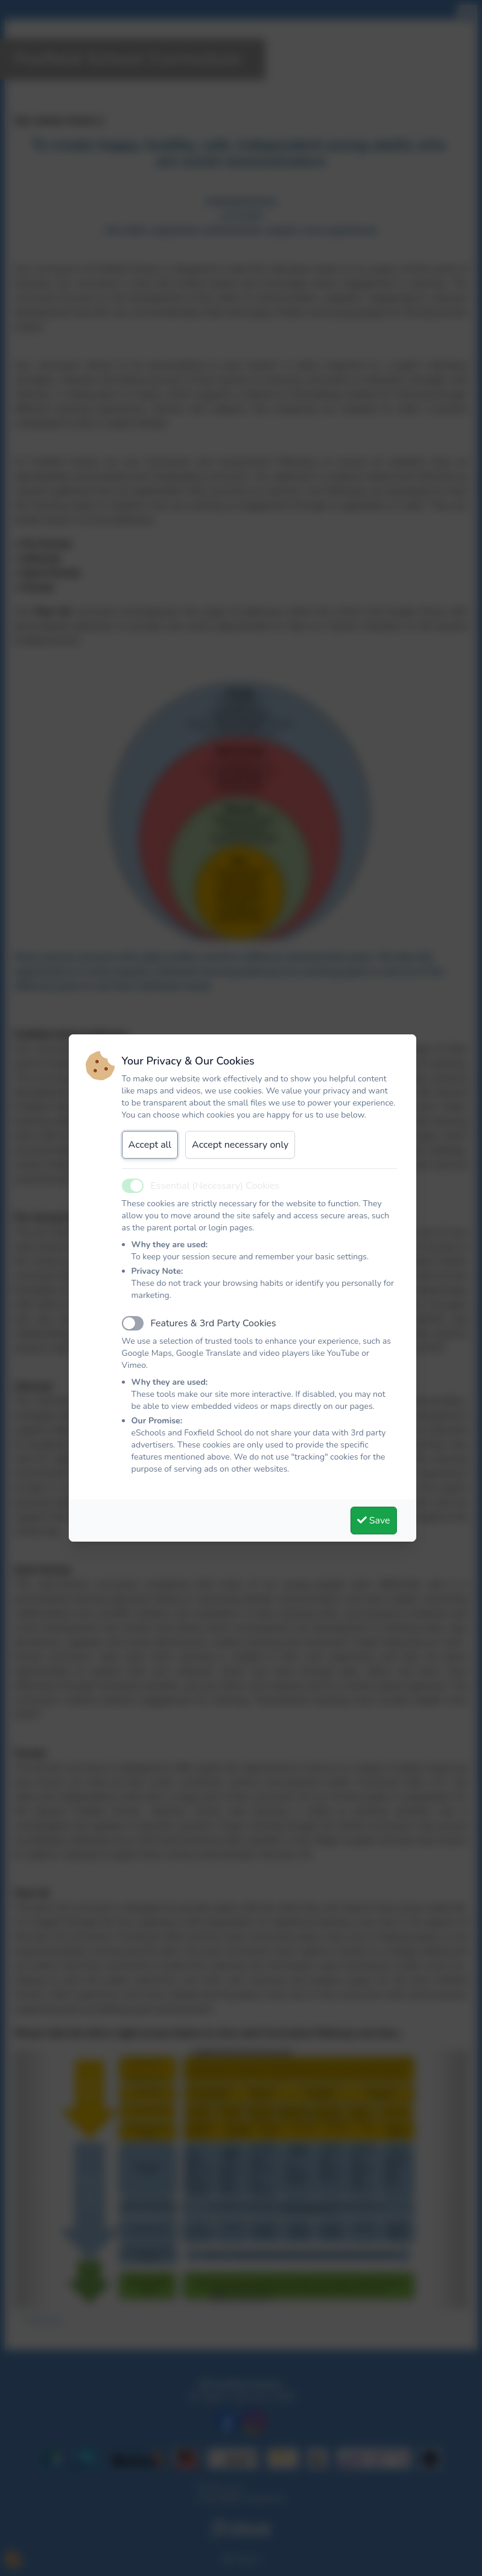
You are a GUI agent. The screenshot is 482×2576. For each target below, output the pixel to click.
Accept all (150, 1144)
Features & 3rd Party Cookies (213, 1323)
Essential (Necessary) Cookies (215, 1185)
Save (373, 1520)
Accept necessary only (240, 1144)
